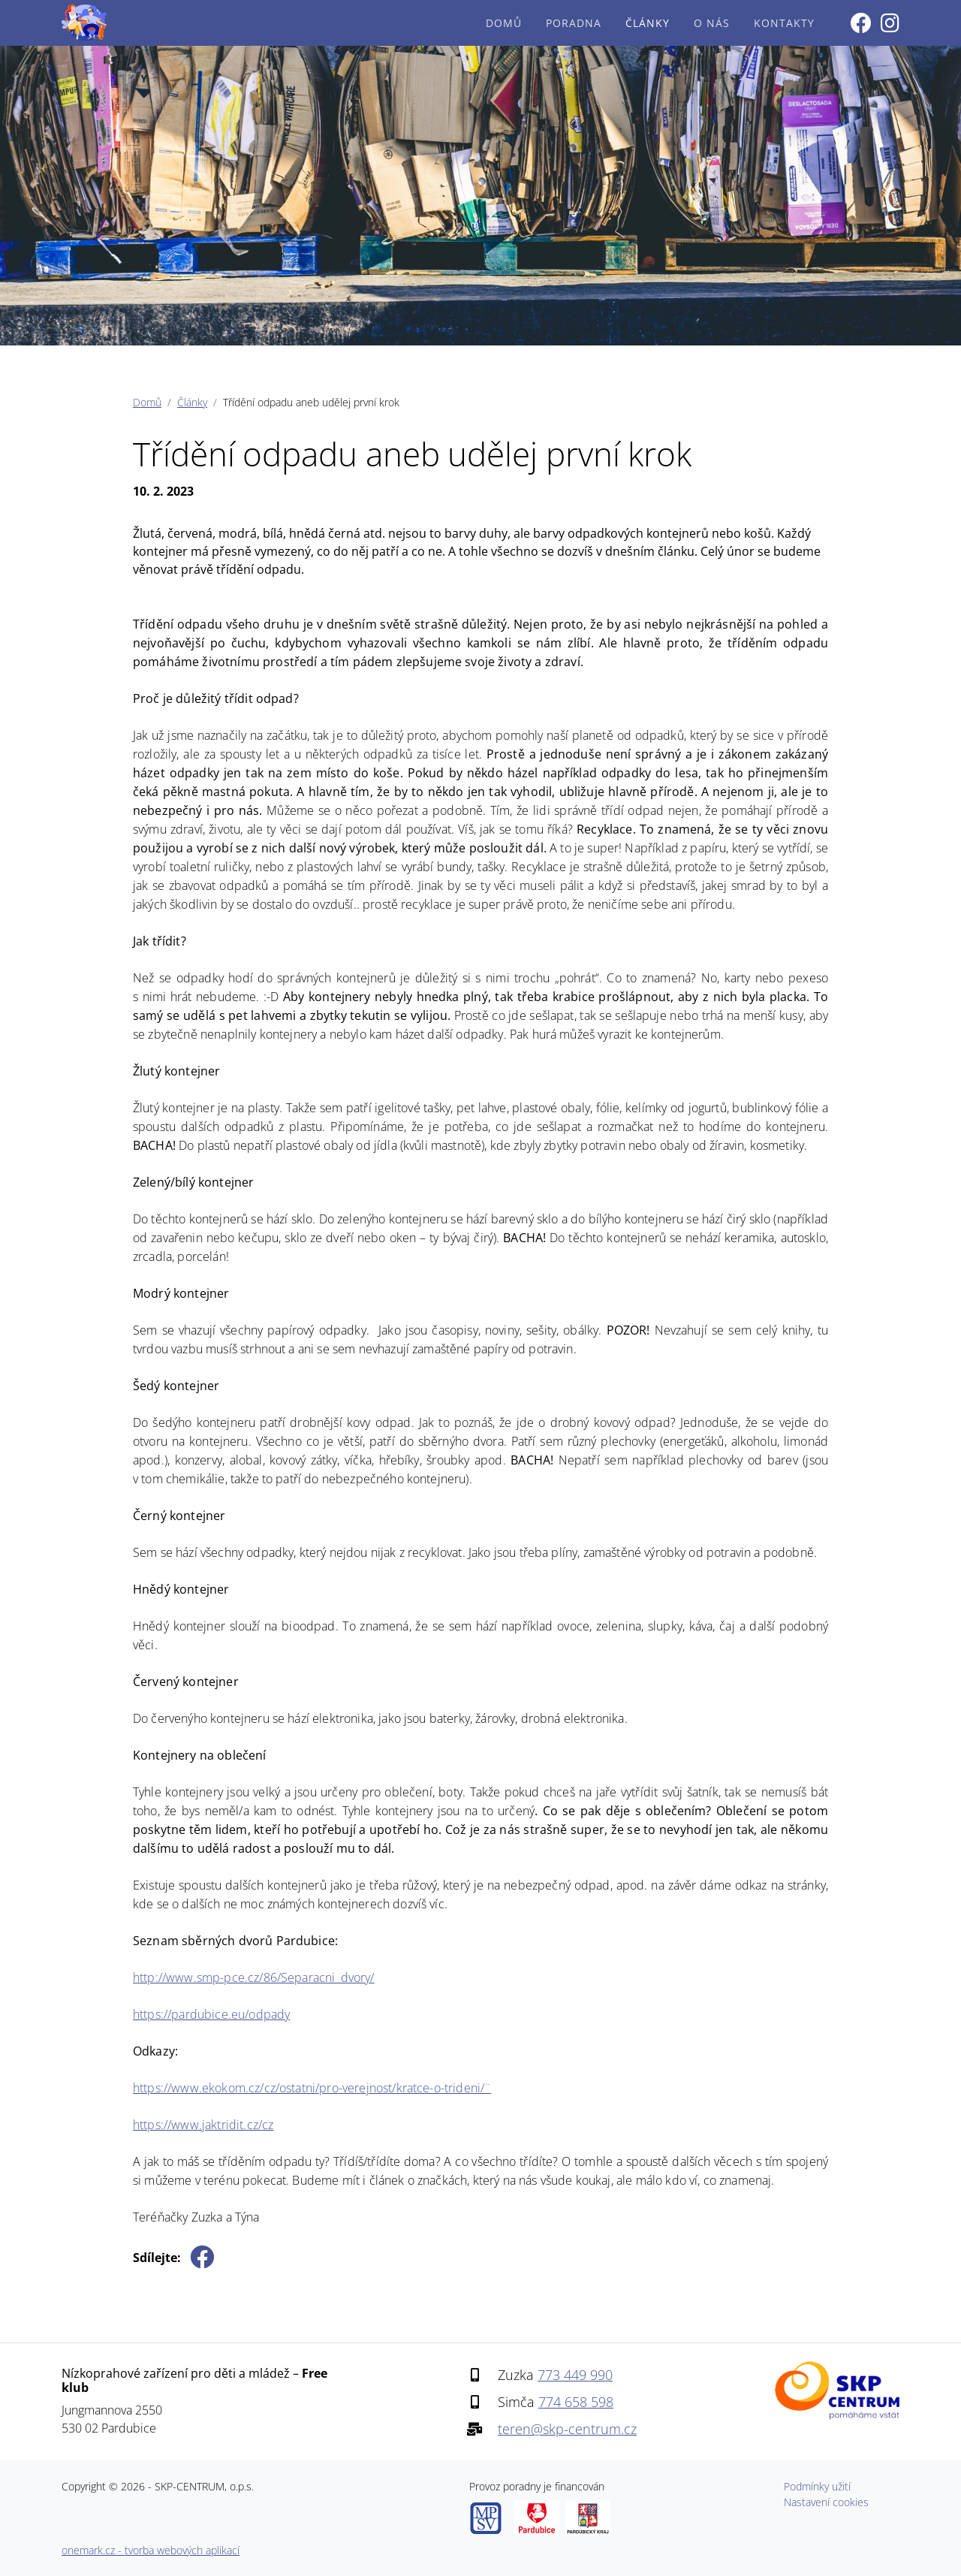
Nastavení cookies (826, 2502)
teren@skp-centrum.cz (567, 2429)
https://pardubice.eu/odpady (211, 2014)
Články (647, 23)
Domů (504, 23)
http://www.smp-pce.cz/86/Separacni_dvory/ (254, 1977)
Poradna (573, 23)
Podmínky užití (817, 2486)
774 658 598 (575, 2402)
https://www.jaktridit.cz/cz (203, 2124)
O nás (712, 23)
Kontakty (784, 23)
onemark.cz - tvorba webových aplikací (150, 2550)
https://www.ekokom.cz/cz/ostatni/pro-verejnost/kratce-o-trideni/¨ (312, 2088)
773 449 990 (575, 2375)
